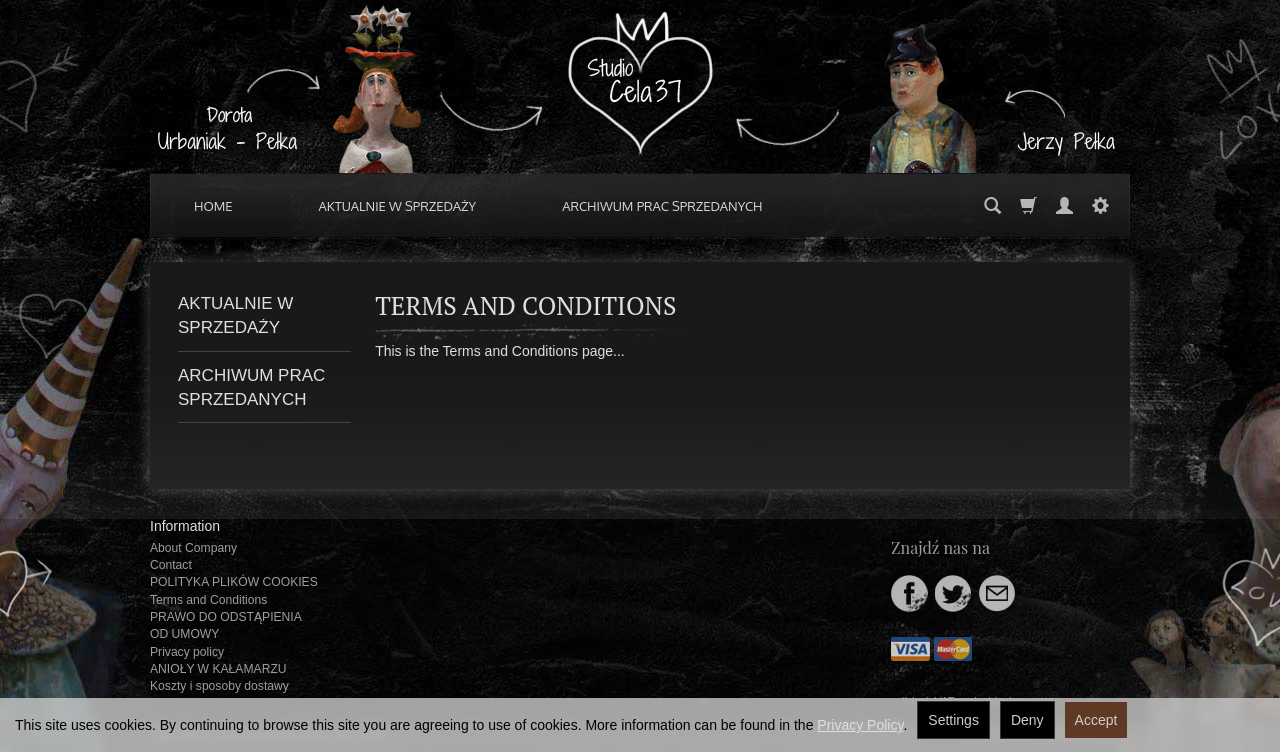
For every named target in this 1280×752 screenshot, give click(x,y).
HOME (213, 206)
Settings (953, 720)
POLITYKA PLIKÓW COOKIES (234, 582)
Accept (1096, 720)
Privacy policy (187, 652)
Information (185, 526)
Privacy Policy (860, 725)
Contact (171, 565)
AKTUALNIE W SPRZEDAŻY (398, 206)
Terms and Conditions (208, 600)
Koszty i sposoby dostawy (219, 686)
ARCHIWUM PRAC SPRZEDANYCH (662, 206)
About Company (193, 548)
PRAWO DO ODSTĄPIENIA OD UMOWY (225, 625)
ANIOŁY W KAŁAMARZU (218, 669)
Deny (1027, 720)
